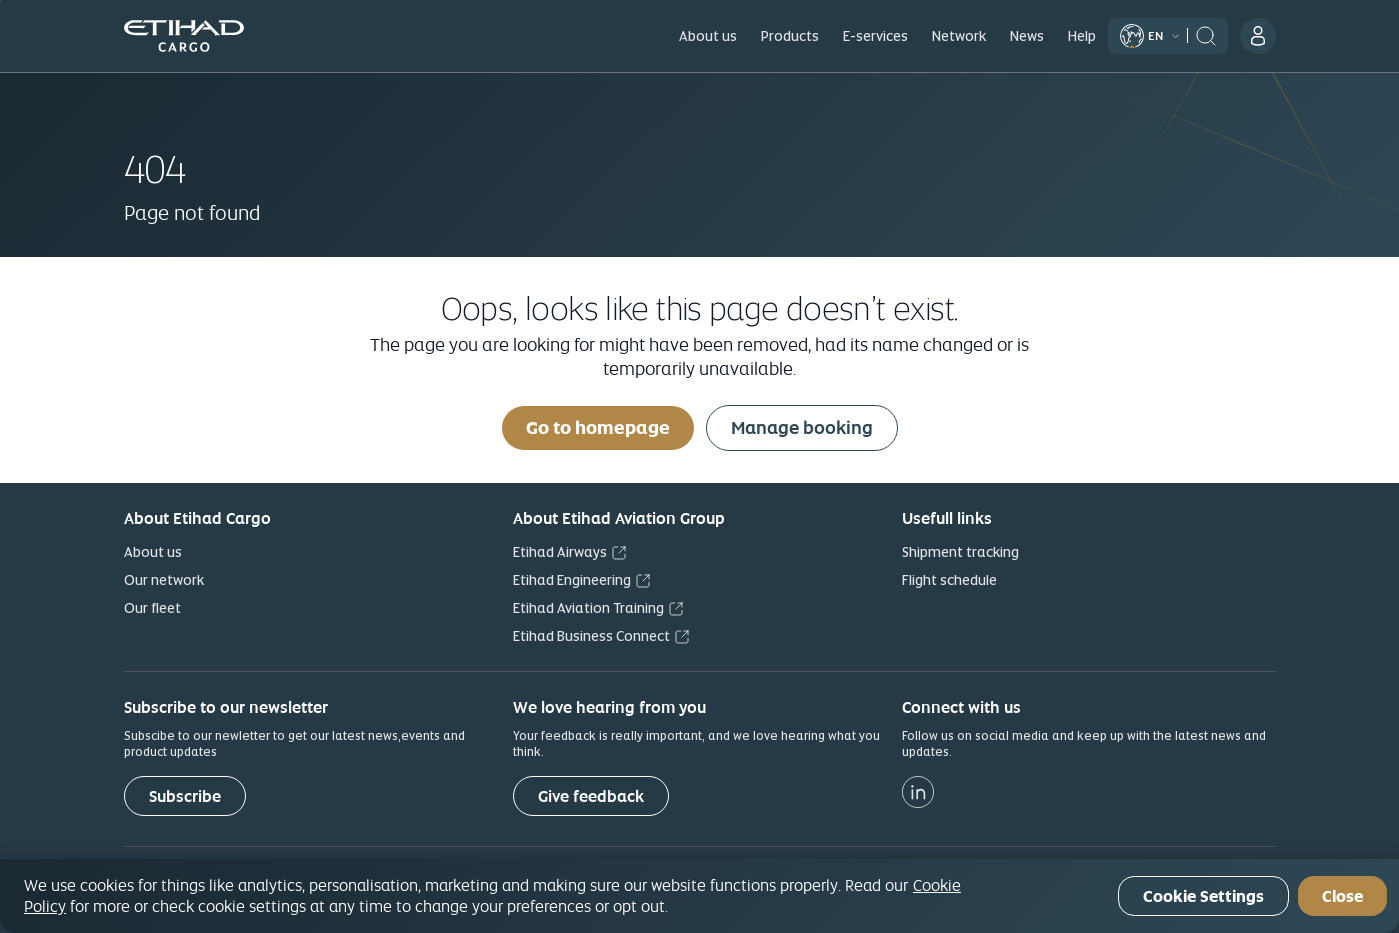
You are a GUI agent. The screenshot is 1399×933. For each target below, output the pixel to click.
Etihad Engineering (572, 580)
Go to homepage (598, 427)
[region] (699, 896)
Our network (164, 580)
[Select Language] (1154, 35)
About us (153, 552)
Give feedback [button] (591, 796)
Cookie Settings (1203, 896)
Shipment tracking (960, 552)
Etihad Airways (560, 552)
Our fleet (152, 608)
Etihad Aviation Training (588, 608)
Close (1342, 896)
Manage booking (802, 427)
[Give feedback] (591, 796)
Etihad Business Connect (591, 636)
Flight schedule (949, 580)
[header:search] (1206, 34)
